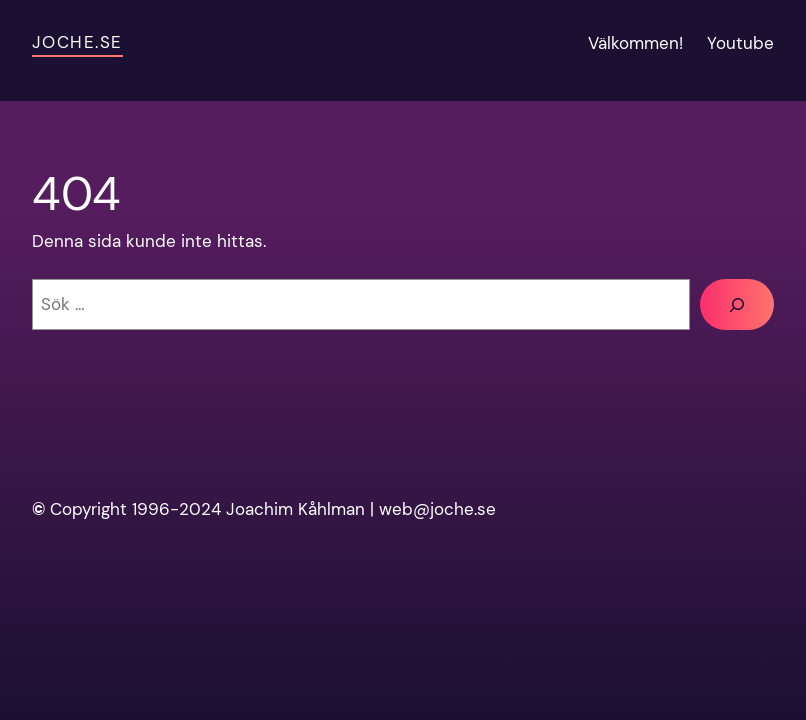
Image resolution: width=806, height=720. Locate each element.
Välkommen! (635, 43)
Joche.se (77, 42)
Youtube (740, 43)
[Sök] (737, 304)
